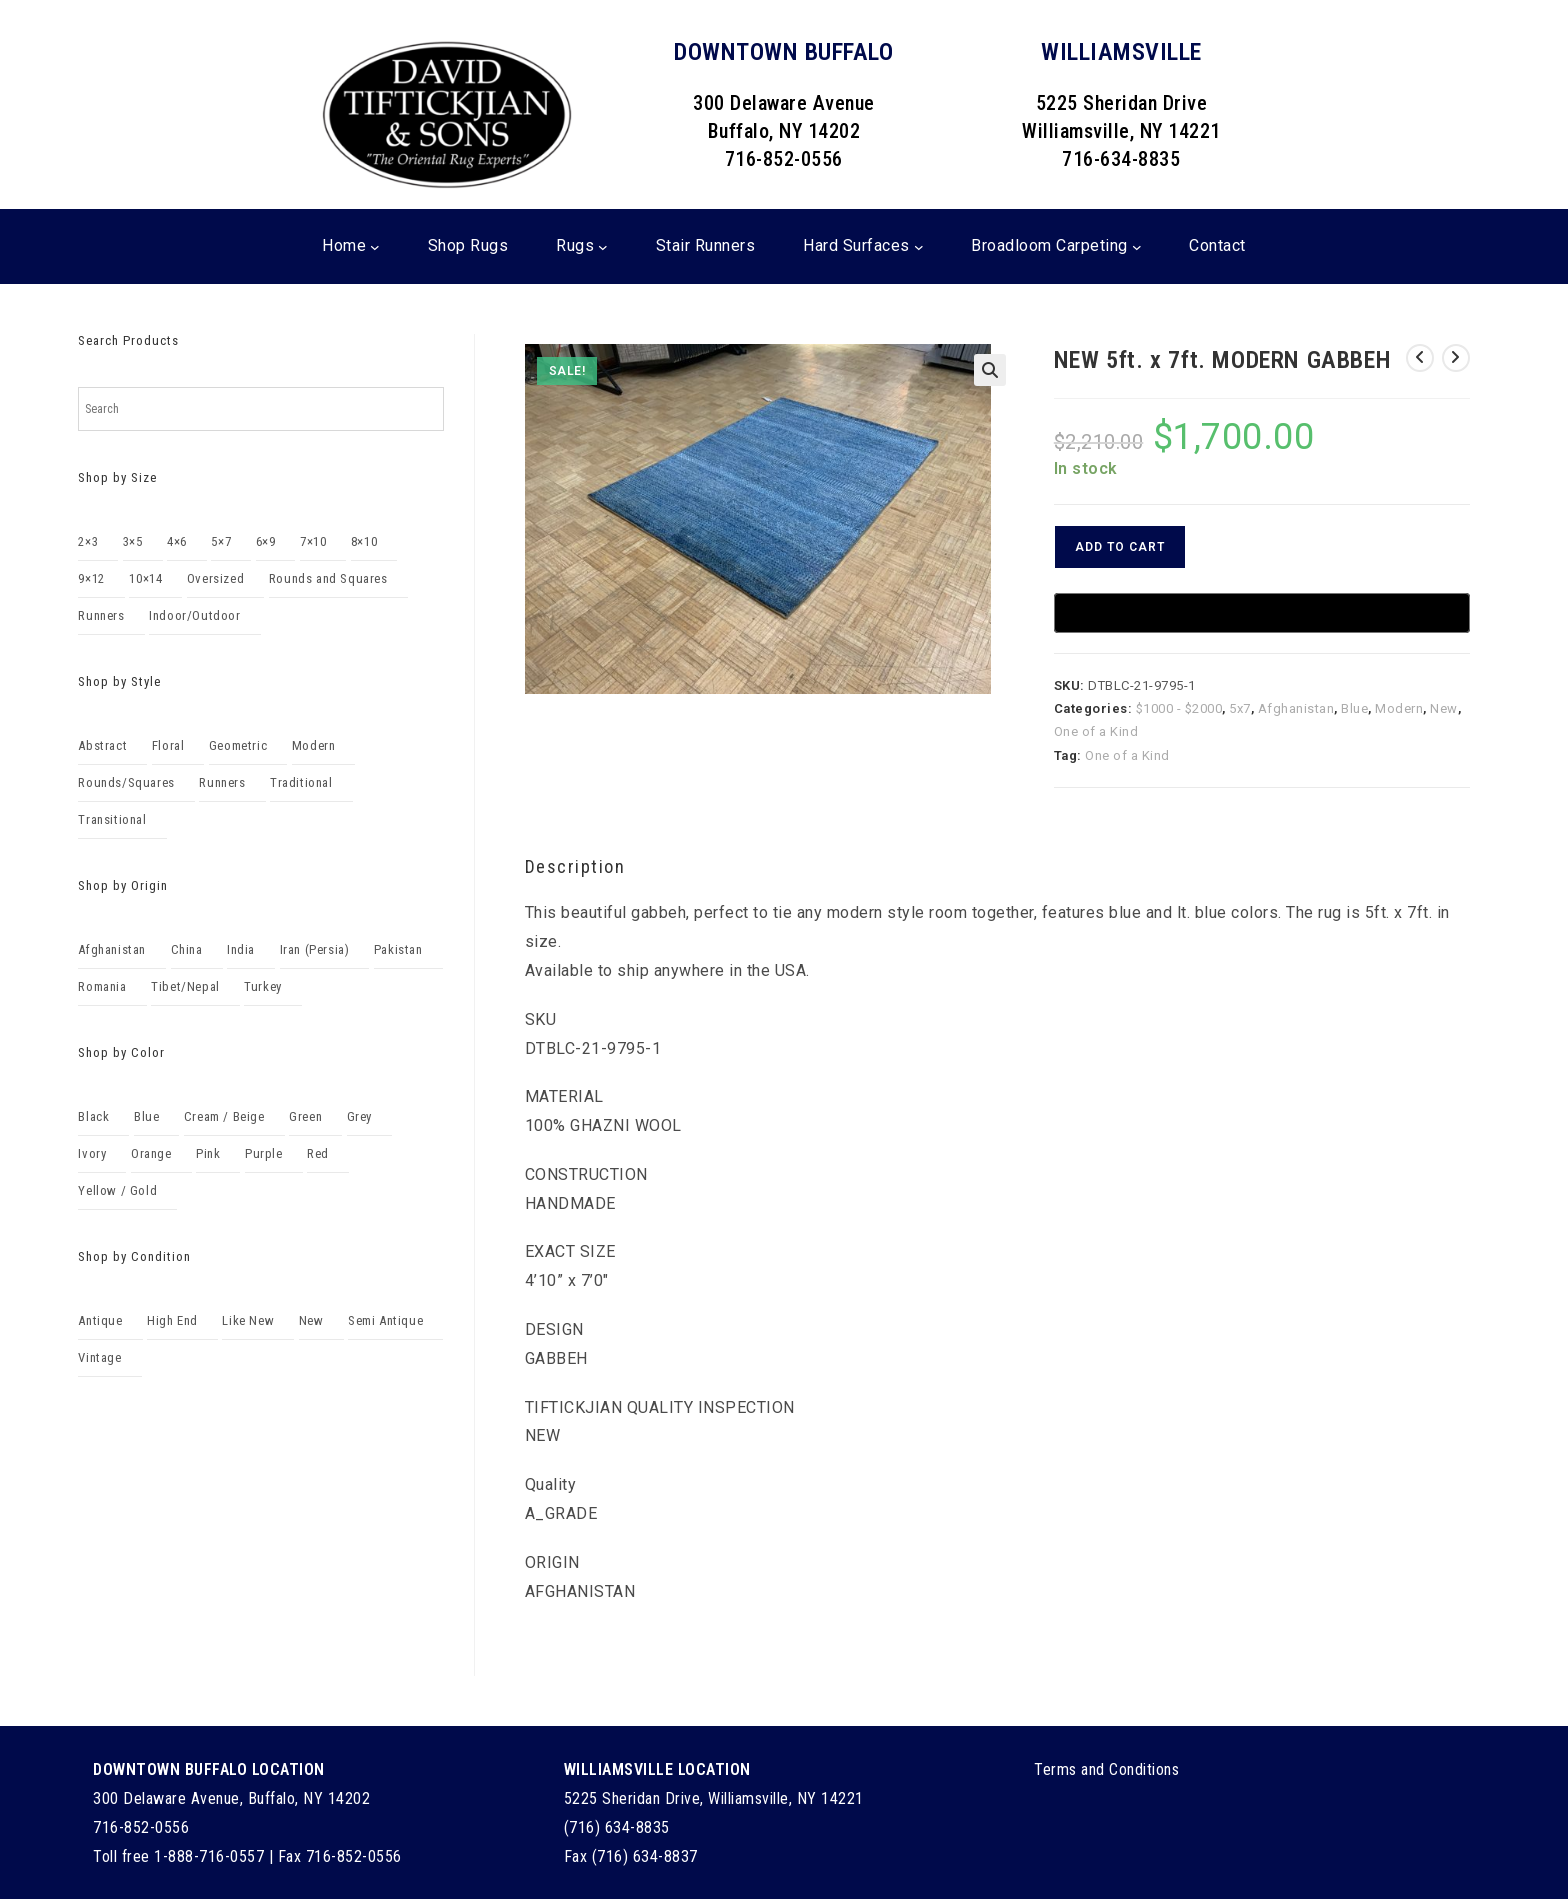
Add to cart (1120, 547)
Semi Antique (385, 1320)
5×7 (221, 541)
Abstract (102, 745)
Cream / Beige (224, 1116)
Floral (168, 745)
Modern (1399, 708)
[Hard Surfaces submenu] (919, 247)
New (1444, 708)
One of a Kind (1096, 731)
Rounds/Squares (126, 782)
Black (93, 1116)
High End (172, 1320)
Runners (101, 615)
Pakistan (398, 949)
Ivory (92, 1153)
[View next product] (1456, 358)
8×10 (364, 541)
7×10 (313, 541)
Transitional (112, 819)
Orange (151, 1153)
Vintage (99, 1357)
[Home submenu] (375, 247)
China (187, 949)
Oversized (215, 578)
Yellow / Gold (117, 1190)
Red (318, 1153)
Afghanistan (1296, 708)
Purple (264, 1153)
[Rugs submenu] (603, 247)
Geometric (238, 745)
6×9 (266, 541)
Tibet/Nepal (185, 986)
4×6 (177, 541)
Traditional (301, 782)
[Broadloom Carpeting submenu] (1137, 247)
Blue (1354, 708)
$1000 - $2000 (1179, 708)
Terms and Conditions (1106, 1769)
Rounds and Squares (328, 578)
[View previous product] (1420, 358)
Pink (208, 1153)
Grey (359, 1116)
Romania (102, 986)
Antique (100, 1320)
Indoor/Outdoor (194, 615)
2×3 (88, 541)
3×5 (133, 541)
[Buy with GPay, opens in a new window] (1262, 613)
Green (305, 1116)
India (241, 949)
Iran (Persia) (315, 949)
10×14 (145, 578)
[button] (990, 370)
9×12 (91, 578)
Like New (248, 1320)
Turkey (263, 986)
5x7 (1240, 708)
